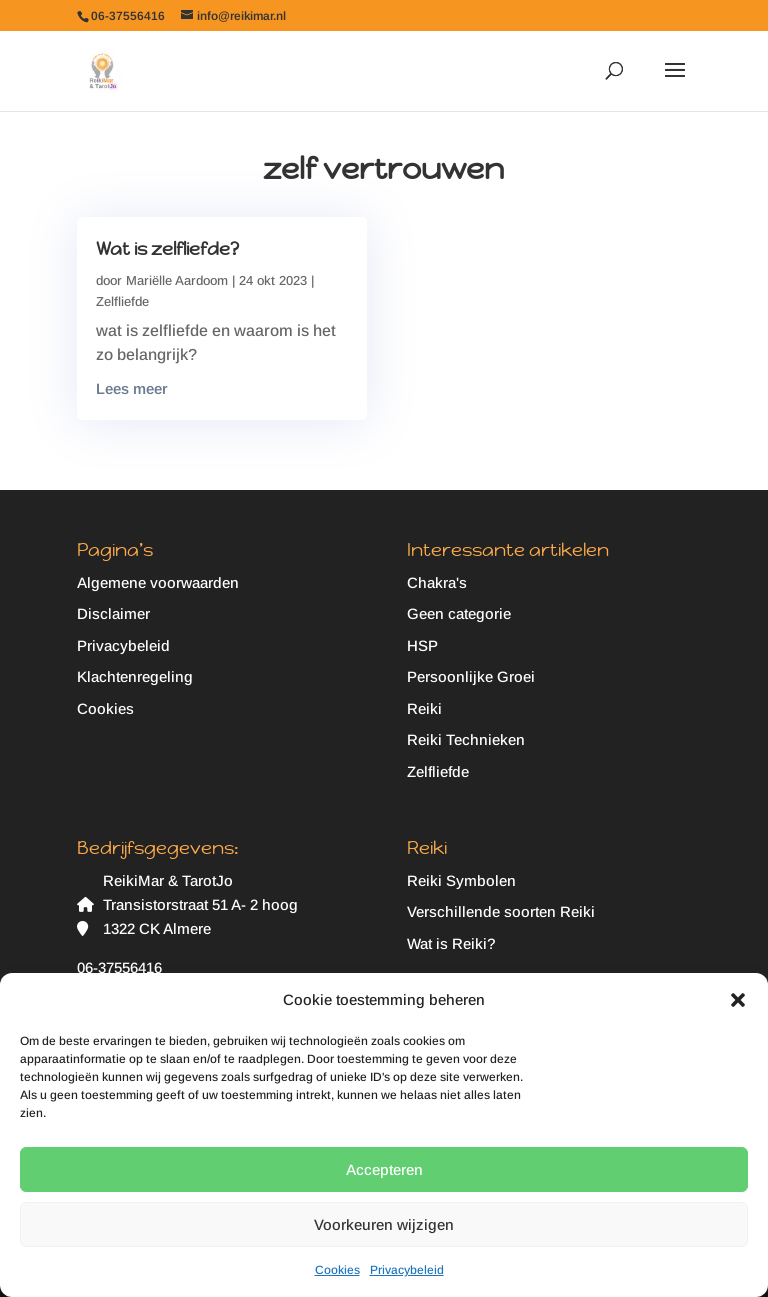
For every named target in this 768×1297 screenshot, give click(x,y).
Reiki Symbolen (461, 880)
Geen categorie (459, 613)
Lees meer (132, 388)
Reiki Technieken (466, 739)
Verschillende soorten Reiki (501, 911)
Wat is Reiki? (451, 943)
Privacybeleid (407, 1270)
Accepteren (384, 1169)
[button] (738, 1000)
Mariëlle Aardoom (177, 280)
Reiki (424, 708)
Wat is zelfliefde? (167, 248)
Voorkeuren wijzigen (384, 1224)
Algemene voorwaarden (158, 582)
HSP (422, 645)
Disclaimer (113, 613)
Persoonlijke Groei (471, 676)
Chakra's (437, 582)
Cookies (337, 1270)
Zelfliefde (122, 301)
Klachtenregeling (135, 676)
